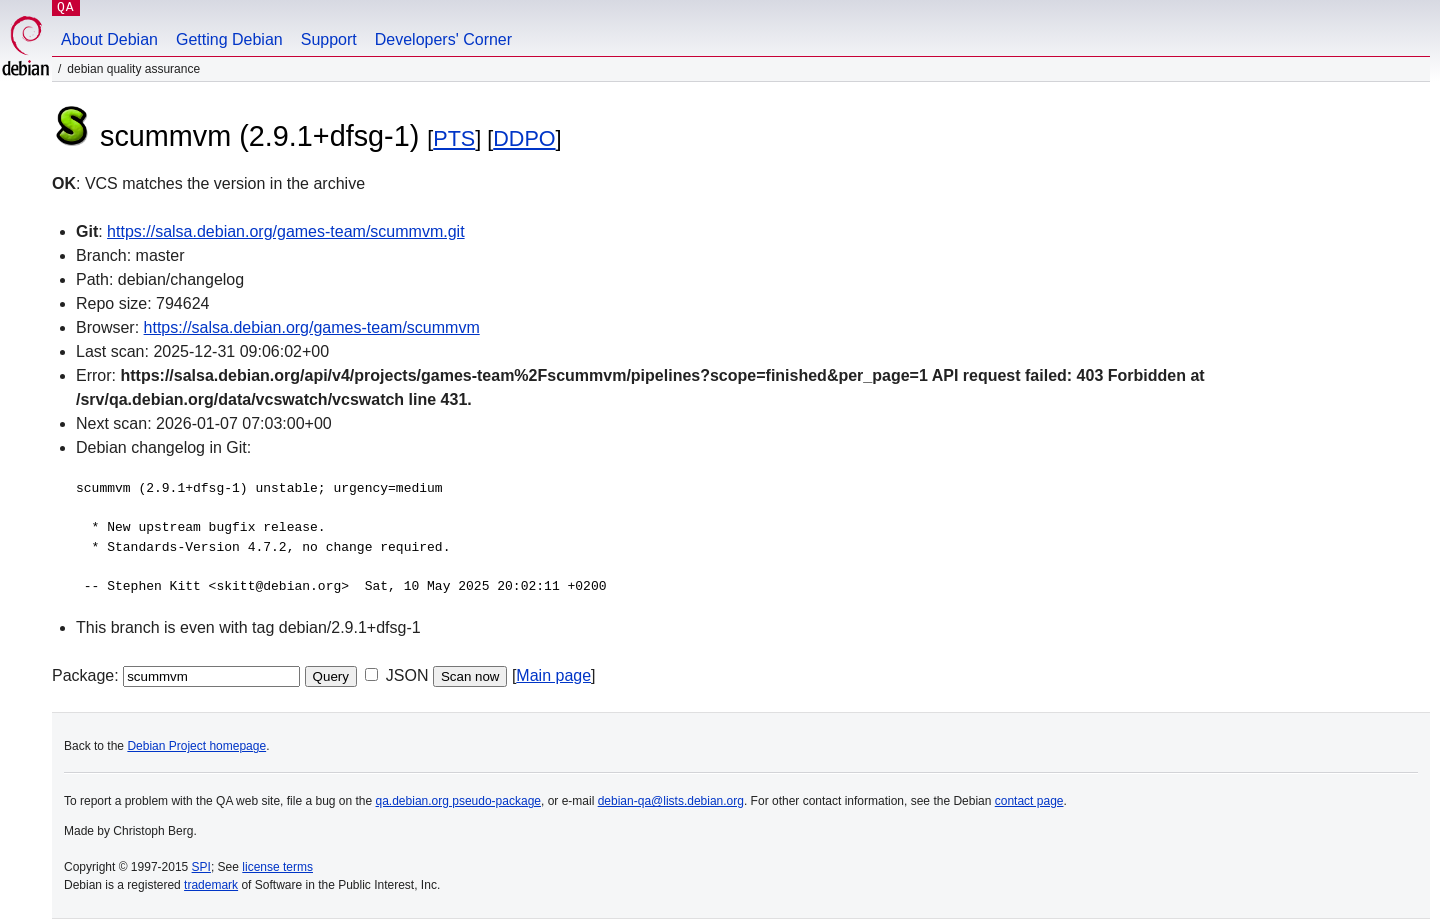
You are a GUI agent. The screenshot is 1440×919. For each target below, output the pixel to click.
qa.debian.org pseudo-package (458, 801)
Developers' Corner (443, 39)
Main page (553, 675)
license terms (277, 867)
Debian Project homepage (196, 746)
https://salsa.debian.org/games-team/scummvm (312, 327)
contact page (1029, 801)
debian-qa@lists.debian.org (671, 801)
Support (329, 39)
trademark (211, 885)
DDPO (524, 138)
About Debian (109, 39)
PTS (454, 138)
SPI (201, 867)
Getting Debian (229, 39)
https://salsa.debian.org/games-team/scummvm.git (285, 231)
